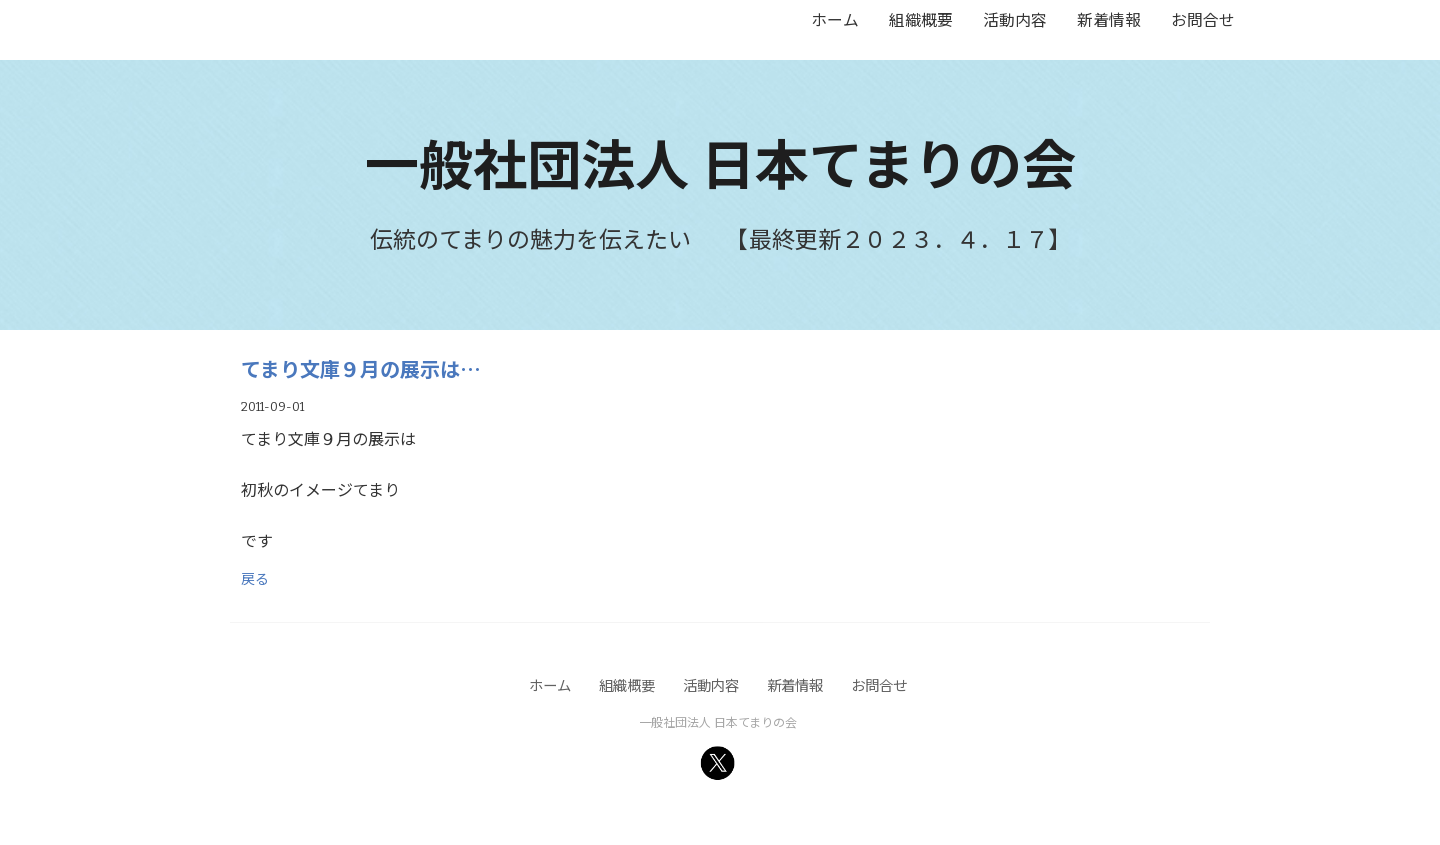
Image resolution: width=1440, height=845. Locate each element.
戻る (255, 578)
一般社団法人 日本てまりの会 (720, 161)
